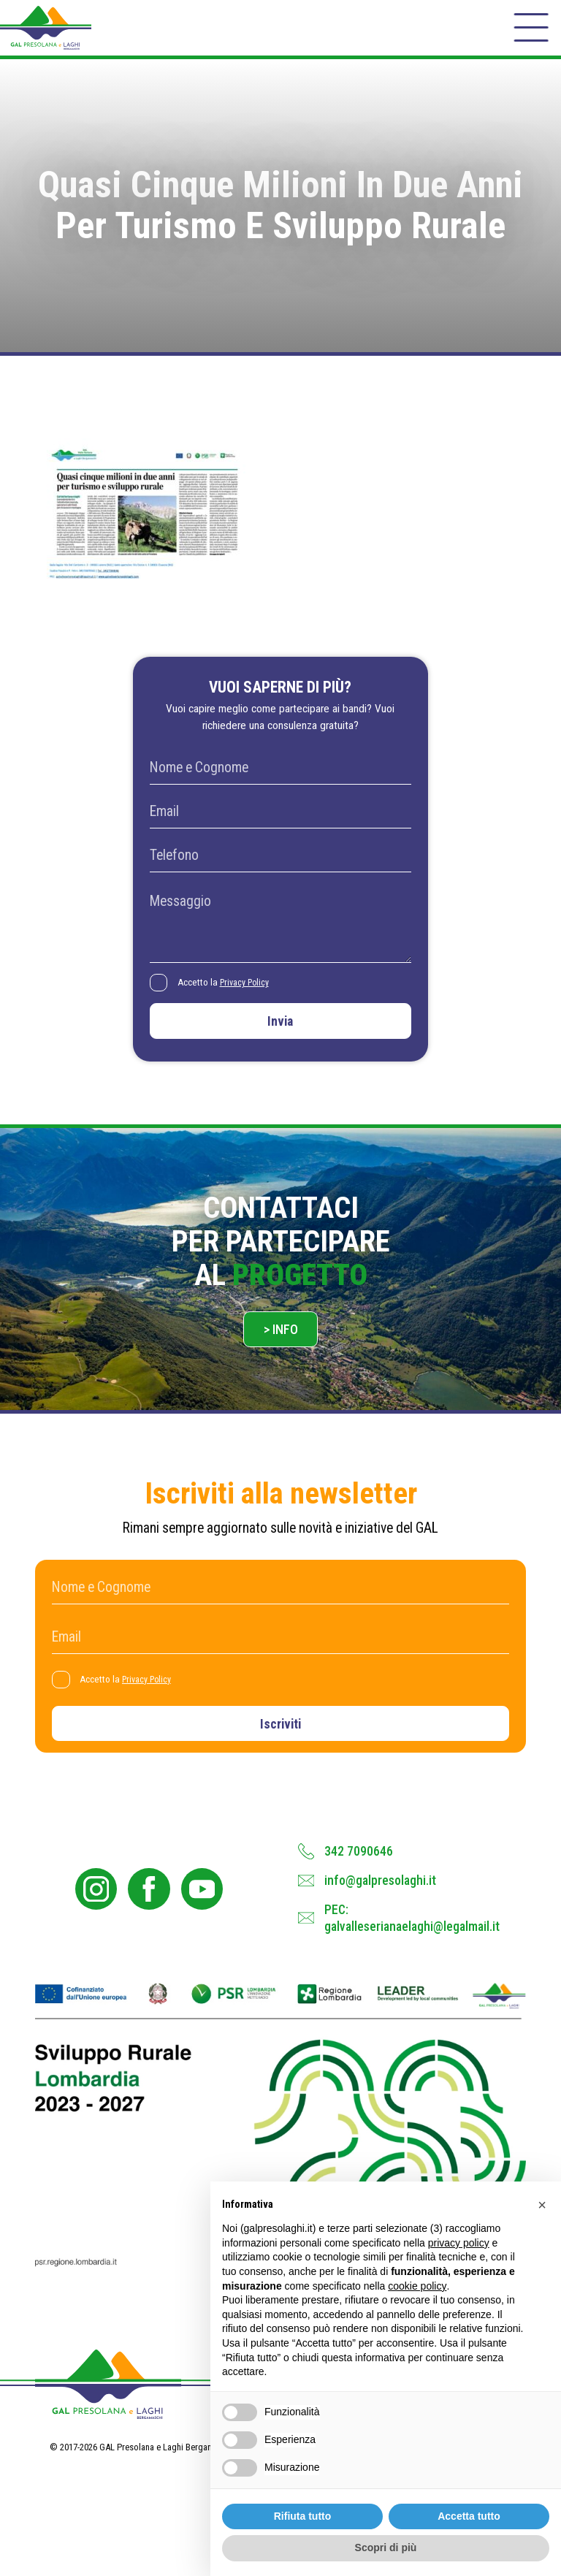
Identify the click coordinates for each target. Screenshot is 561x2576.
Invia (280, 1035)
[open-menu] (529, 32)
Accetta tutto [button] (469, 2516)
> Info (280, 1349)
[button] (542, 2205)
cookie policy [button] (417, 2286)
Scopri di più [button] (386, 2547)
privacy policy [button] (458, 2243)
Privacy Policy (249, 993)
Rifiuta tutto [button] (303, 2516)
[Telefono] (280, 866)
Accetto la (228, 994)
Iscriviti (281, 1747)
